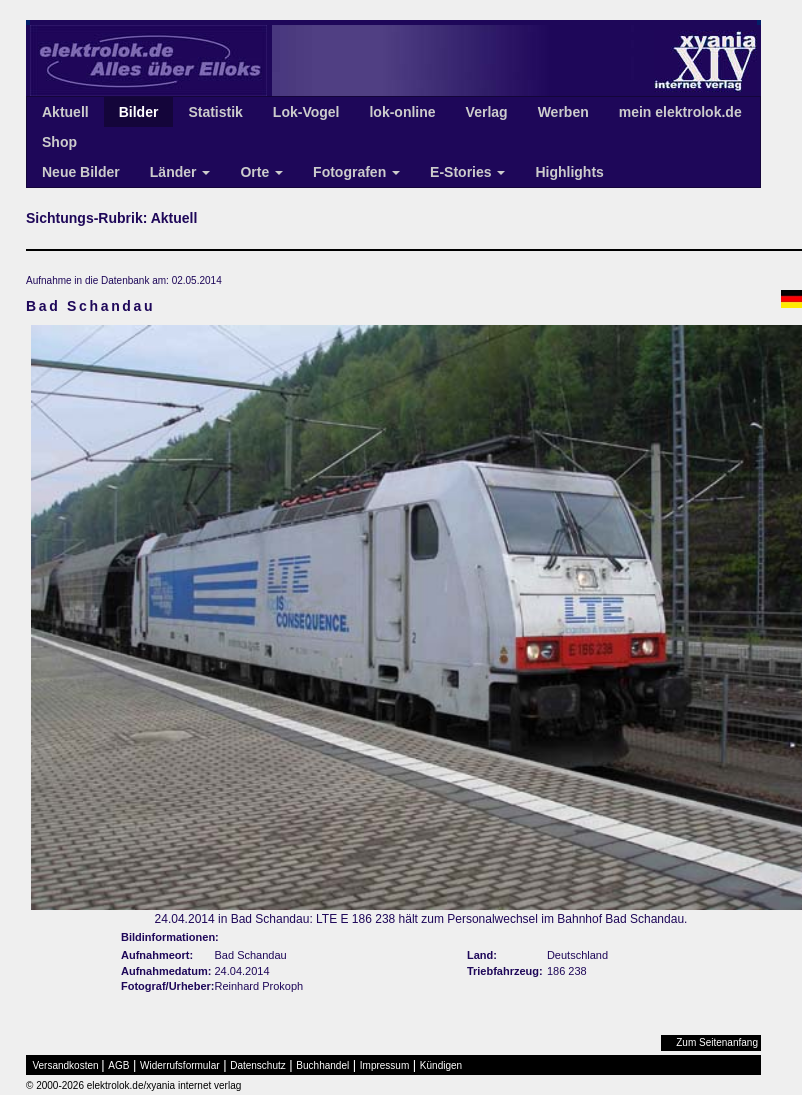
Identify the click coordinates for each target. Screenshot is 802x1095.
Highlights (569, 172)
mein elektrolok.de (680, 112)
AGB (118, 1065)
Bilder (139, 112)
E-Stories (467, 172)
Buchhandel (322, 1065)
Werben (563, 112)
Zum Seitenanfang (717, 1042)
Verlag (487, 112)
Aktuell (65, 112)
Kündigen (441, 1065)
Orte (261, 172)
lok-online (402, 112)
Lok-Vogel (306, 112)
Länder (180, 172)
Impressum (384, 1065)
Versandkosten (66, 1065)
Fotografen (356, 172)
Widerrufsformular (179, 1065)
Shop (59, 142)
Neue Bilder (81, 172)
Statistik (215, 112)
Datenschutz (258, 1065)
